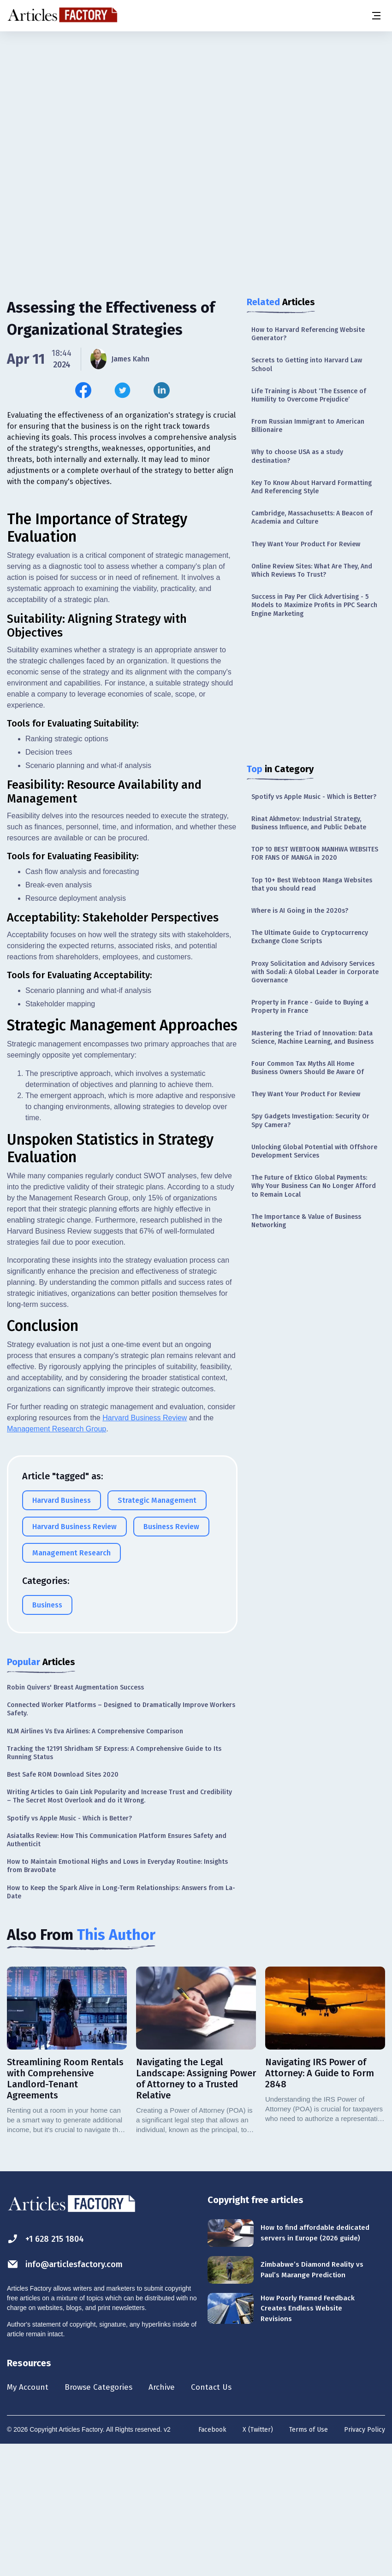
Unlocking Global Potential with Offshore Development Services (314, 1151)
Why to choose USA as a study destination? (297, 456)
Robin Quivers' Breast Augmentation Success (75, 1816)
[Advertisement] (196, 103)
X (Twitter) (258, 2560)
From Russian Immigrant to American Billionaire (307, 426)
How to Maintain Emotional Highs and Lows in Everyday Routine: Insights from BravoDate (117, 1995)
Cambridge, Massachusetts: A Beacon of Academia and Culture (312, 517)
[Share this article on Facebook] (83, 390)
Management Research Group (56, 1558)
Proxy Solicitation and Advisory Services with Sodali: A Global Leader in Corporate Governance (315, 972)
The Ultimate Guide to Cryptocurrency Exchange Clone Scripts (309, 937)
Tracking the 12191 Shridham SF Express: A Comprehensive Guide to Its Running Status (114, 1882)
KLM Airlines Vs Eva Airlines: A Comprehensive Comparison (95, 1860)
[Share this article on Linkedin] (162, 390)
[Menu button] (376, 15)
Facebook (212, 2560)
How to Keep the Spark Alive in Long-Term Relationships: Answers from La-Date (121, 2021)
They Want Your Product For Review (305, 544)
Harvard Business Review (144, 1547)
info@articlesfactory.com (70, 2393)
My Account (30, 2517)
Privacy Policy (364, 2560)
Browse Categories (109, 2517)
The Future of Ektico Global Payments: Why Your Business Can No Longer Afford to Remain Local (313, 1186)
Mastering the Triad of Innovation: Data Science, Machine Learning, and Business (312, 1037)
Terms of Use (308, 2560)
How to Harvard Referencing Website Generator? (308, 334)
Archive (179, 2517)
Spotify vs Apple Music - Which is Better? (313, 797)
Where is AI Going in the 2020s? (299, 911)
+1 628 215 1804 (49, 2368)
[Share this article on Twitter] (122, 390)
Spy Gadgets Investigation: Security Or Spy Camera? (310, 1120)
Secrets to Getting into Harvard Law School (306, 364)
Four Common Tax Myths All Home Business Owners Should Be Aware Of (307, 1068)
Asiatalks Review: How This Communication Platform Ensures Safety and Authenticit (116, 1969)
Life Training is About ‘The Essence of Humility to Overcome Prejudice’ (308, 395)
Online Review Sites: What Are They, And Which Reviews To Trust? (311, 570)
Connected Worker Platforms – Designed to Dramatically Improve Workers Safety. (121, 1838)
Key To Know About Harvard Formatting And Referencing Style (311, 487)
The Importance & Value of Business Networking (306, 1221)
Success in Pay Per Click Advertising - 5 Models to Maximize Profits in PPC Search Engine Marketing (314, 605)
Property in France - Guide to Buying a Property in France (309, 1006)
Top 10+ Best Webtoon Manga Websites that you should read (311, 884)
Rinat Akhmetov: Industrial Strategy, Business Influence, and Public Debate (308, 823)
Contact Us (233, 2517)
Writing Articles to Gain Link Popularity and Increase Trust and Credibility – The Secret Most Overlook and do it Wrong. (119, 1925)
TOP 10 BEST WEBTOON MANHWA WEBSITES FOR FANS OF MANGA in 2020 (314, 853)
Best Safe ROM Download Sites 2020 (63, 1904)
